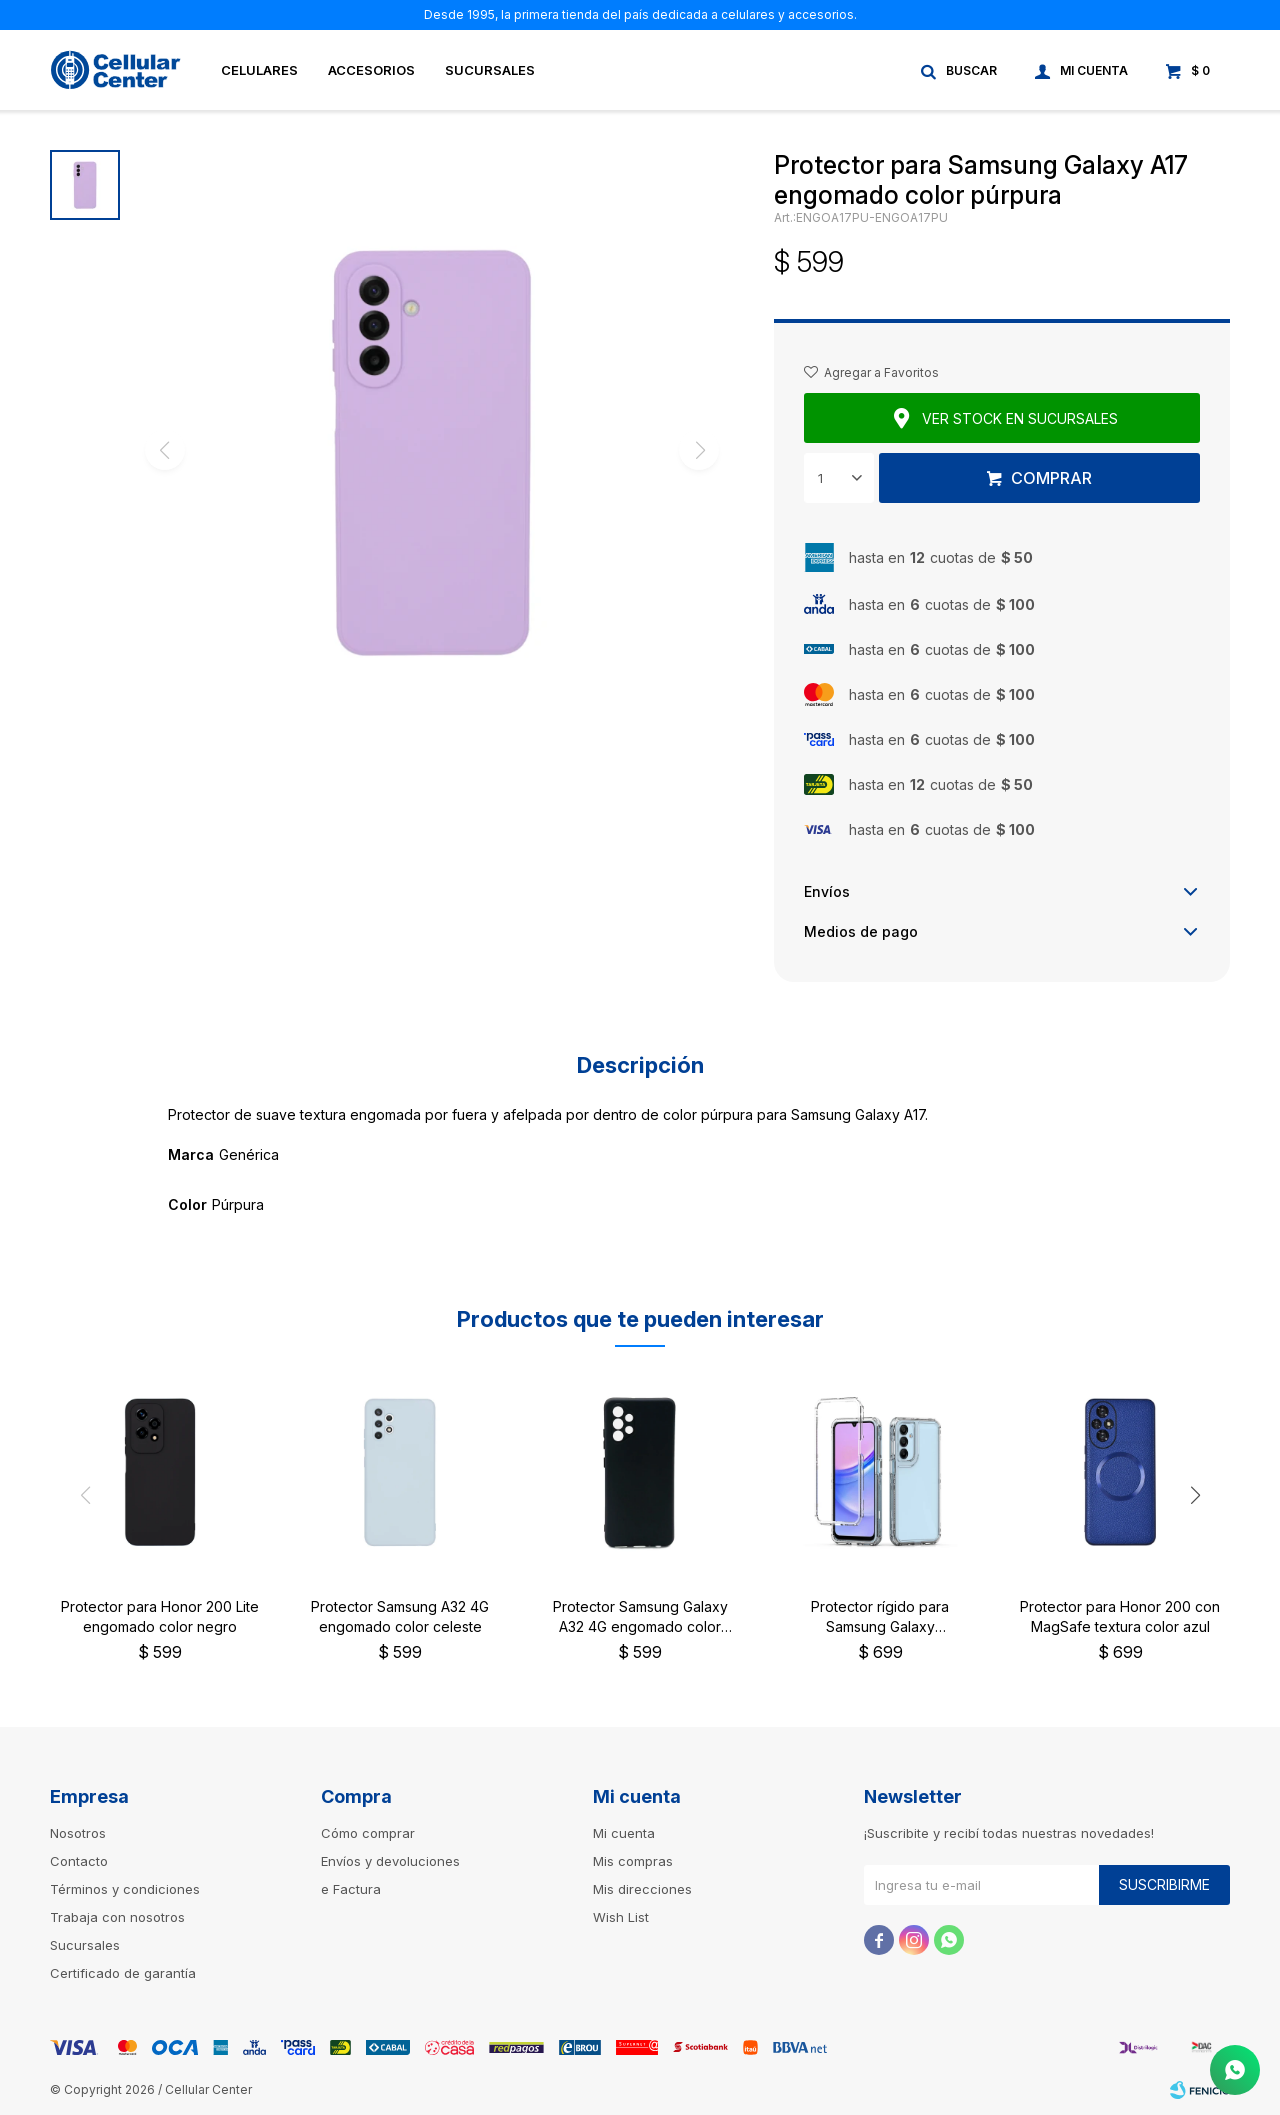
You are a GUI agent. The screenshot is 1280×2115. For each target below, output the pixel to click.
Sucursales (490, 70)
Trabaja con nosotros (117, 1917)
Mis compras (633, 1861)
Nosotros (78, 1833)
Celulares (259, 70)
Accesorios (371, 70)
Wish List (621, 1917)
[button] (1195, 1495)
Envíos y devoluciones (390, 1861)
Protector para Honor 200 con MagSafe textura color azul (1120, 1616)
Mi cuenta (624, 1833)
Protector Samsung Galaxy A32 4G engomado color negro (640, 1617)
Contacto (79, 1861)
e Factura (351, 1889)
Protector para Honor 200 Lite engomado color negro (160, 1616)
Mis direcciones (642, 1889)
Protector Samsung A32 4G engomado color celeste (400, 1616)
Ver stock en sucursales (1020, 418)
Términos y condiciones (125, 1889)
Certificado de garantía (123, 1973)
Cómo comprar (368, 1833)
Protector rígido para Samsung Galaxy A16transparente (880, 1617)
